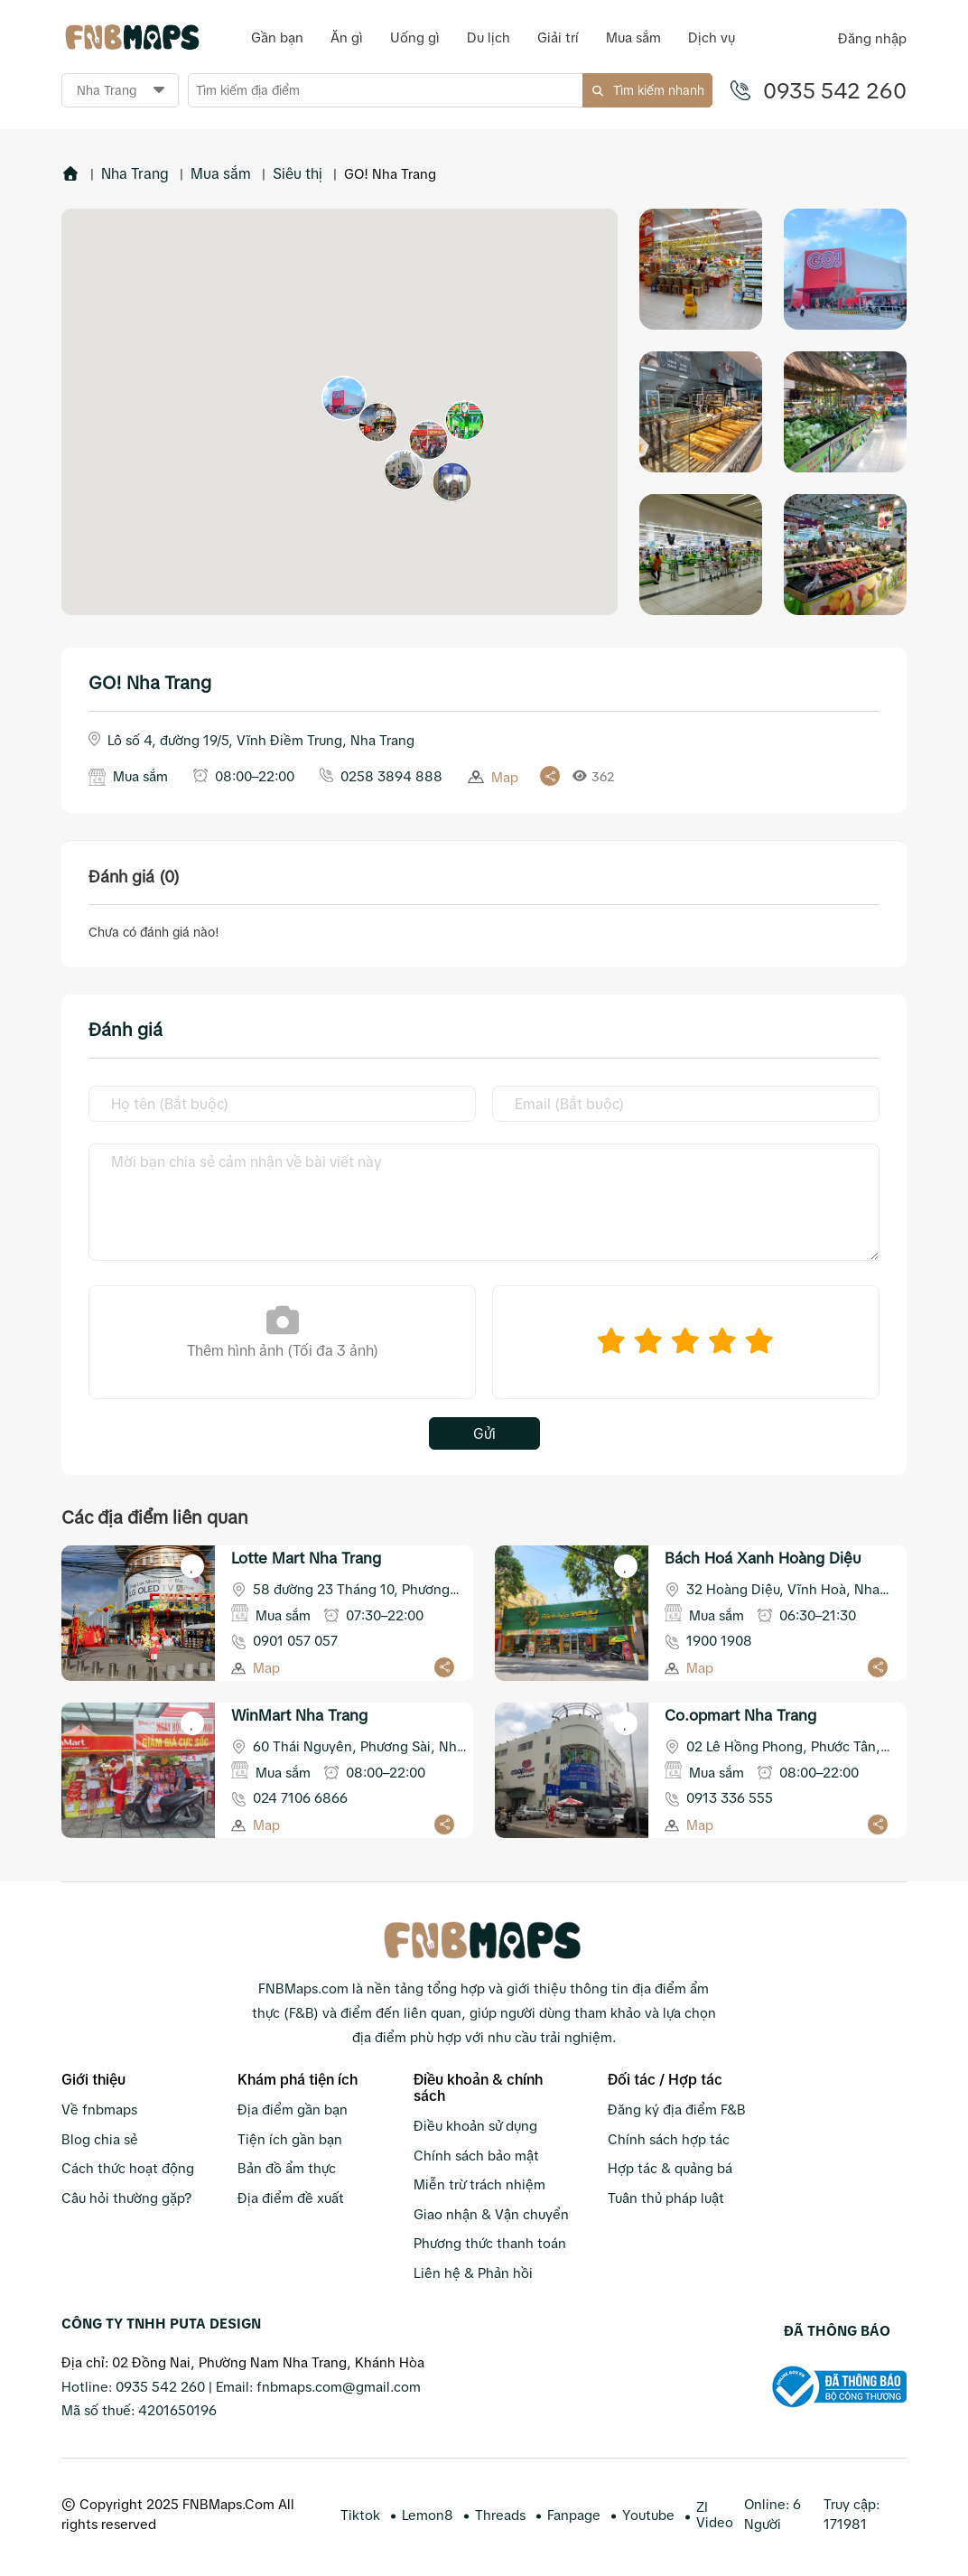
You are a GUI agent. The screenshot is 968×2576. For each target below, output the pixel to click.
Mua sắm (221, 172)
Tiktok (360, 2514)
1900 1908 (719, 1639)
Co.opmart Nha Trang (740, 1714)
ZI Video (714, 2513)
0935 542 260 (835, 90)
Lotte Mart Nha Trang (306, 1557)
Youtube (648, 2514)
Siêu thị (297, 172)
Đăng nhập (872, 38)
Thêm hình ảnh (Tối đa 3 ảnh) (282, 1330)
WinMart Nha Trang (299, 1714)
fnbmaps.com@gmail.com (338, 2386)
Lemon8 (427, 2514)
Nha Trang (135, 172)
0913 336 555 (729, 1797)
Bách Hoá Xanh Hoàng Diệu (763, 1557)
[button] (344, 397)
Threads (500, 2514)
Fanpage (573, 2514)
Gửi (484, 1432)
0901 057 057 (295, 1639)
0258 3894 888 (391, 775)
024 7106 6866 (300, 1797)
